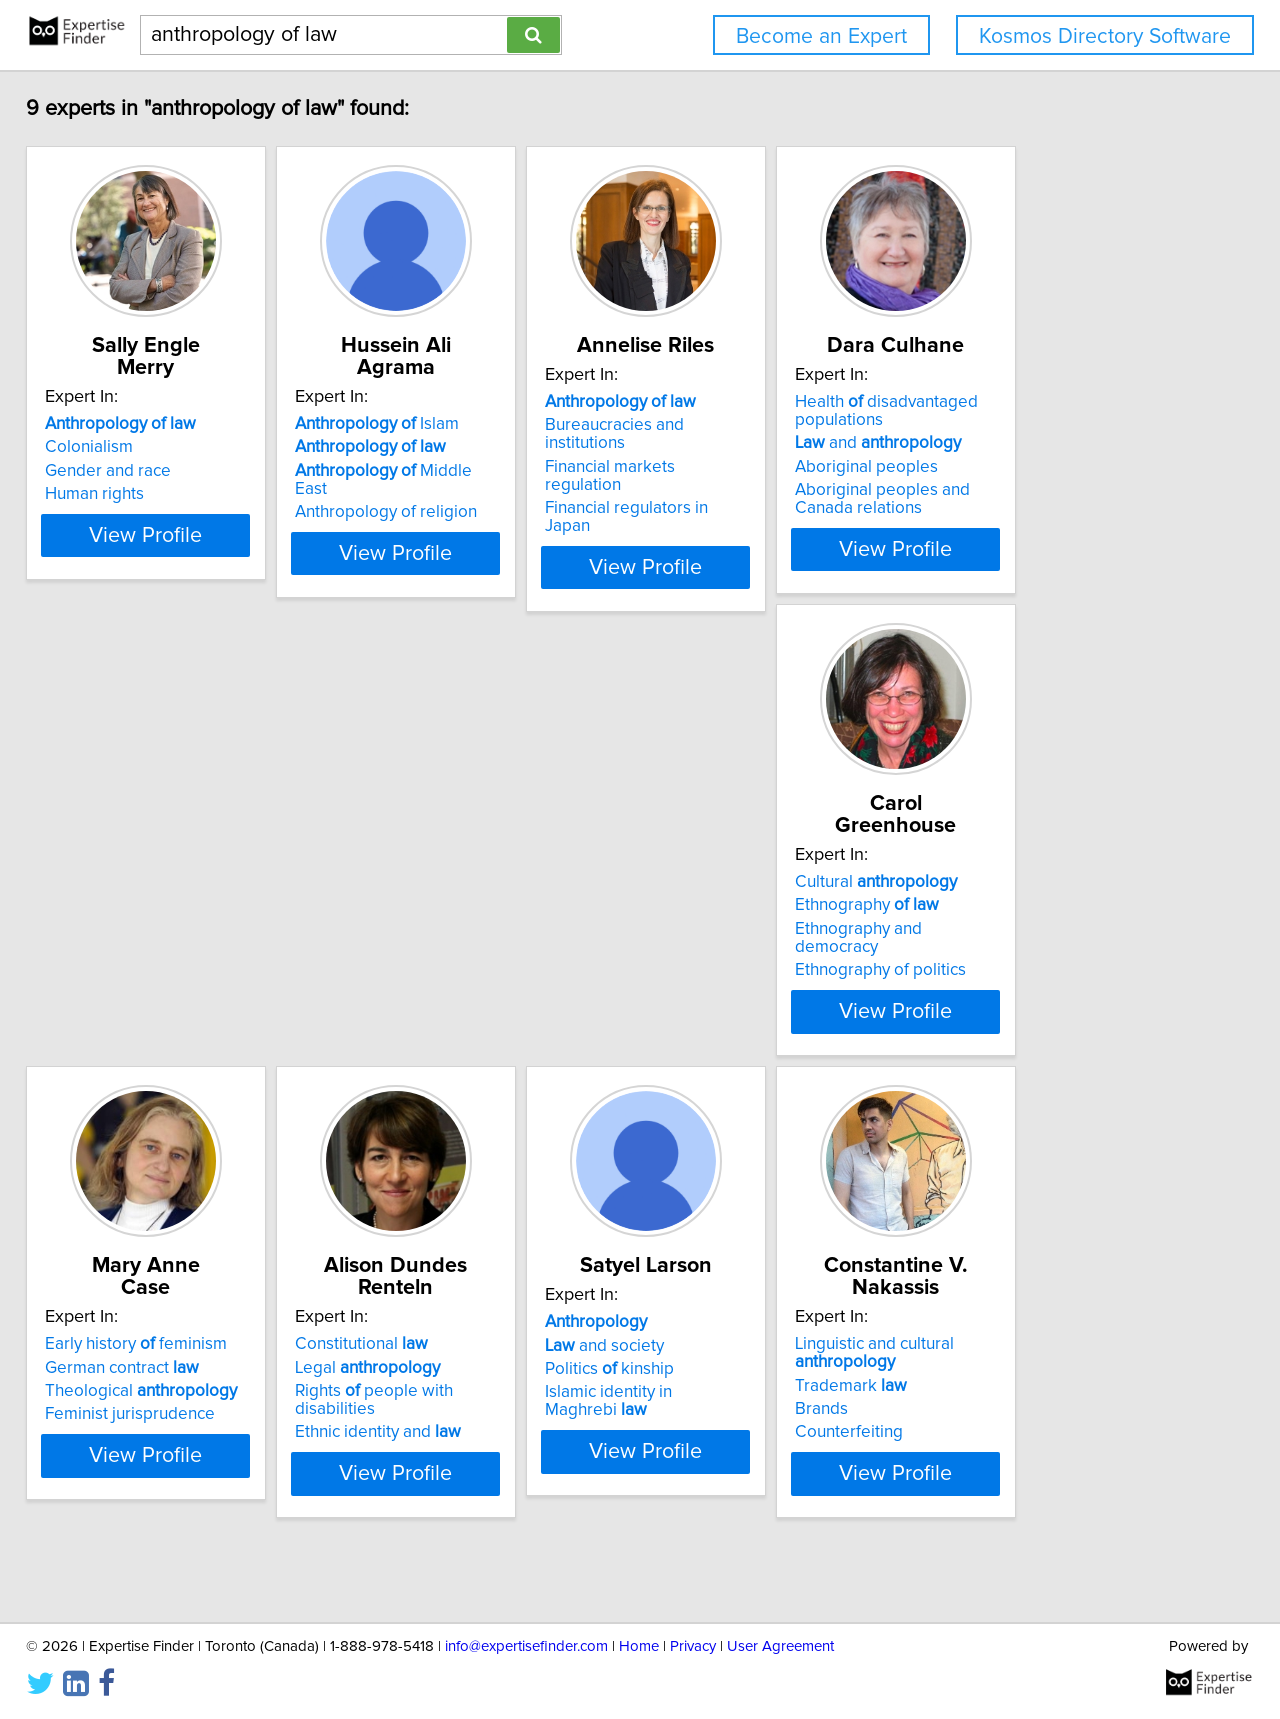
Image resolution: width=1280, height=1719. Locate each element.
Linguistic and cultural (138, 1393)
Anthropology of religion (450, 494)
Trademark (115, 1425)
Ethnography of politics (144, 974)
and (1042, 465)
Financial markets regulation (764, 471)
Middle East (465, 471)
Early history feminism (450, 904)
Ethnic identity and (742, 974)
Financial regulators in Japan (765, 494)
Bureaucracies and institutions (770, 447)
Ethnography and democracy (166, 951)
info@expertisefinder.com (526, 1646)
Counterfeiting (113, 1472)
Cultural (140, 904)
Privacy (693, 1646)
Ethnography (131, 927)
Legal (731, 927)
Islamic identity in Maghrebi (1075, 974)
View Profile (185, 571)
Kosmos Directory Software (1105, 36)
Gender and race (122, 471)
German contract (436, 927)
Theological (455, 951)
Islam (441, 424)
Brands (85, 1449)
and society (1018, 927)
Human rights (108, 494)
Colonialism (103, 447)
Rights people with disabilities (780, 951)
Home (639, 1646)
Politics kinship (1023, 951)
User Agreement (780, 1646)
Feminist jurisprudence (444, 974)
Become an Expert (821, 36)
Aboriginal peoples (1030, 489)
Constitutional (725, 904)
